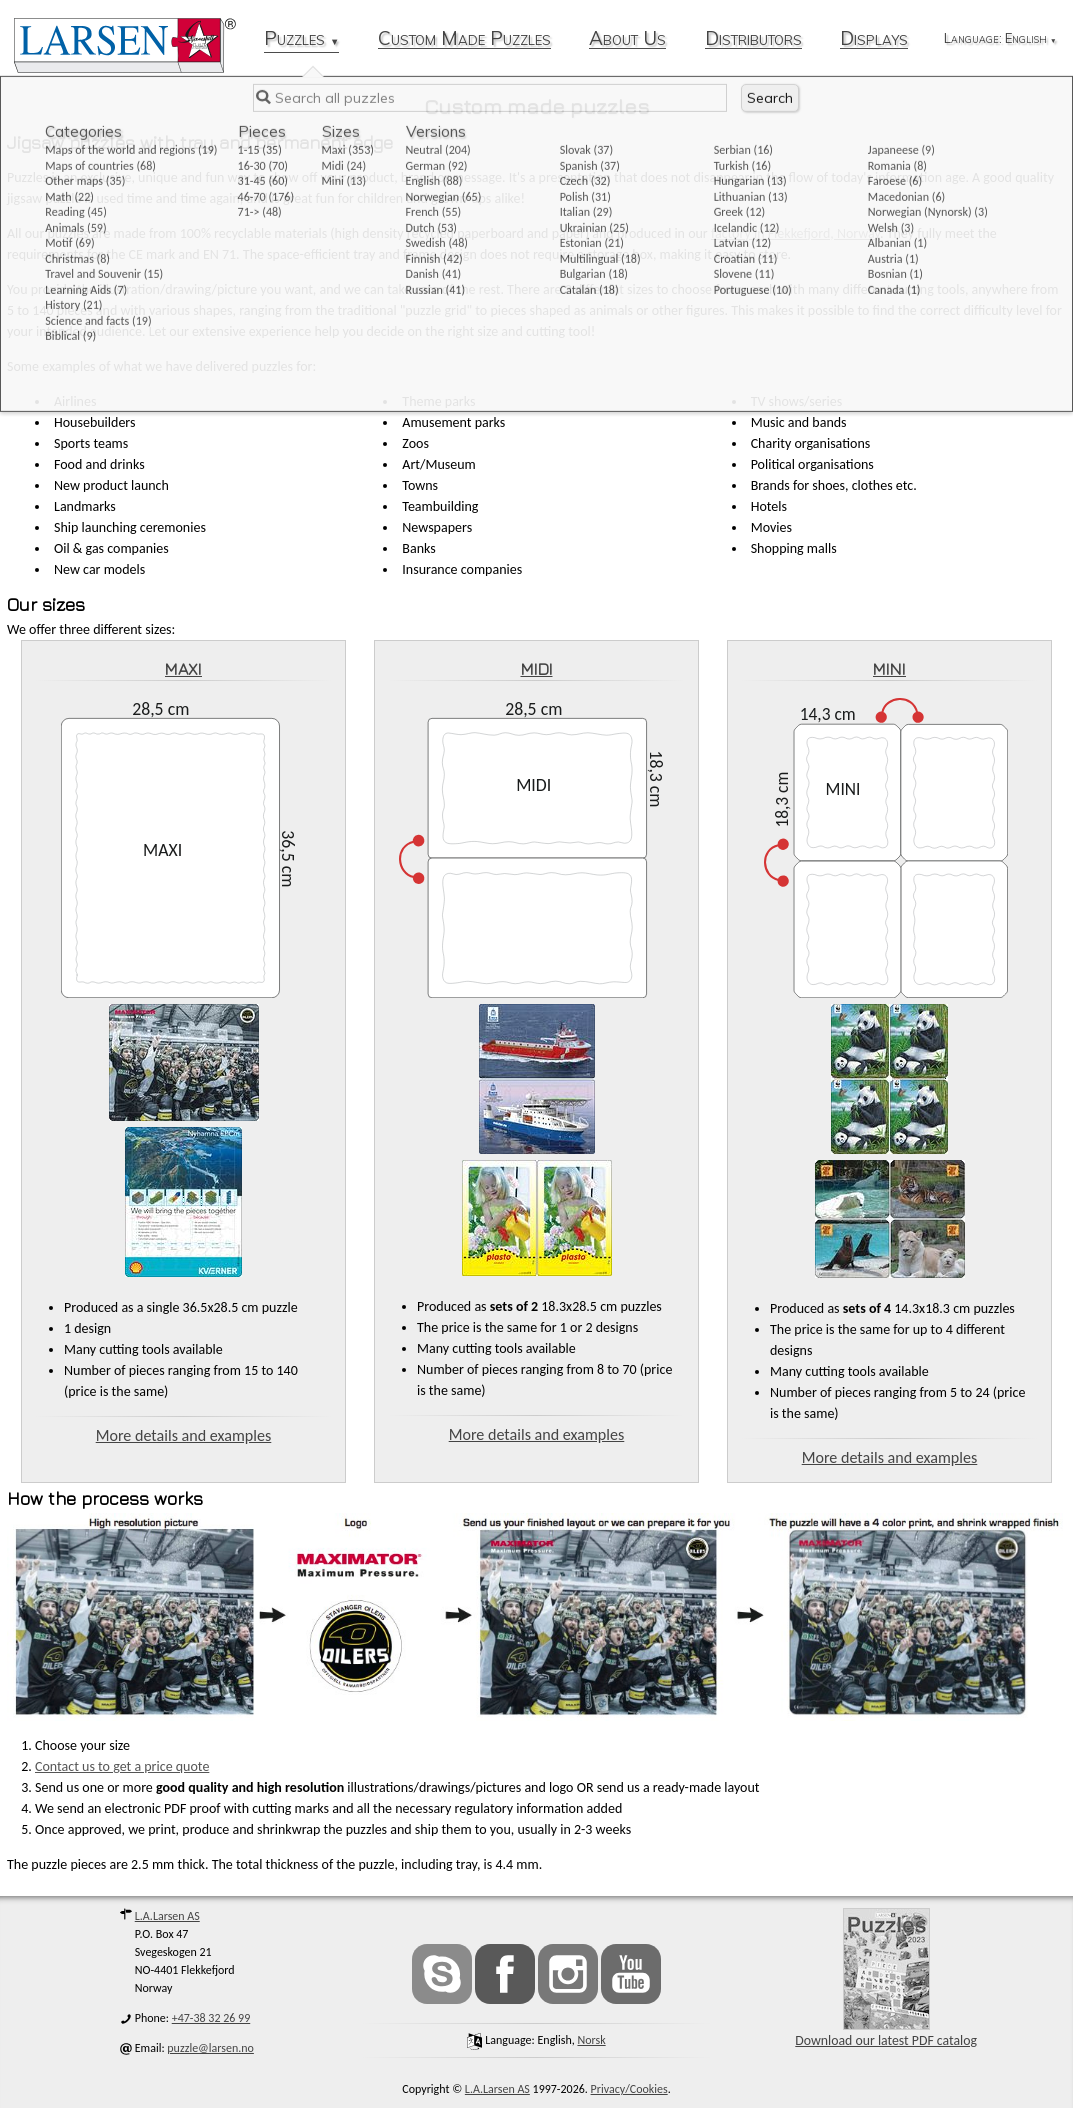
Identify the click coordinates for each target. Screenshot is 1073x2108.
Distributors (753, 39)
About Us (627, 39)
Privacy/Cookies (629, 2089)
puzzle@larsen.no (210, 2048)
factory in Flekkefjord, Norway (795, 233)
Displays (874, 39)
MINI (889, 669)
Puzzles (301, 39)
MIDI (537, 669)
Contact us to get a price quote (122, 1766)
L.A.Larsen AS (167, 1916)
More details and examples (184, 1435)
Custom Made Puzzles (464, 39)
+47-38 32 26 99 (211, 2018)
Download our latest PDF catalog (886, 1978)
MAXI (183, 669)
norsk (591, 2040)
